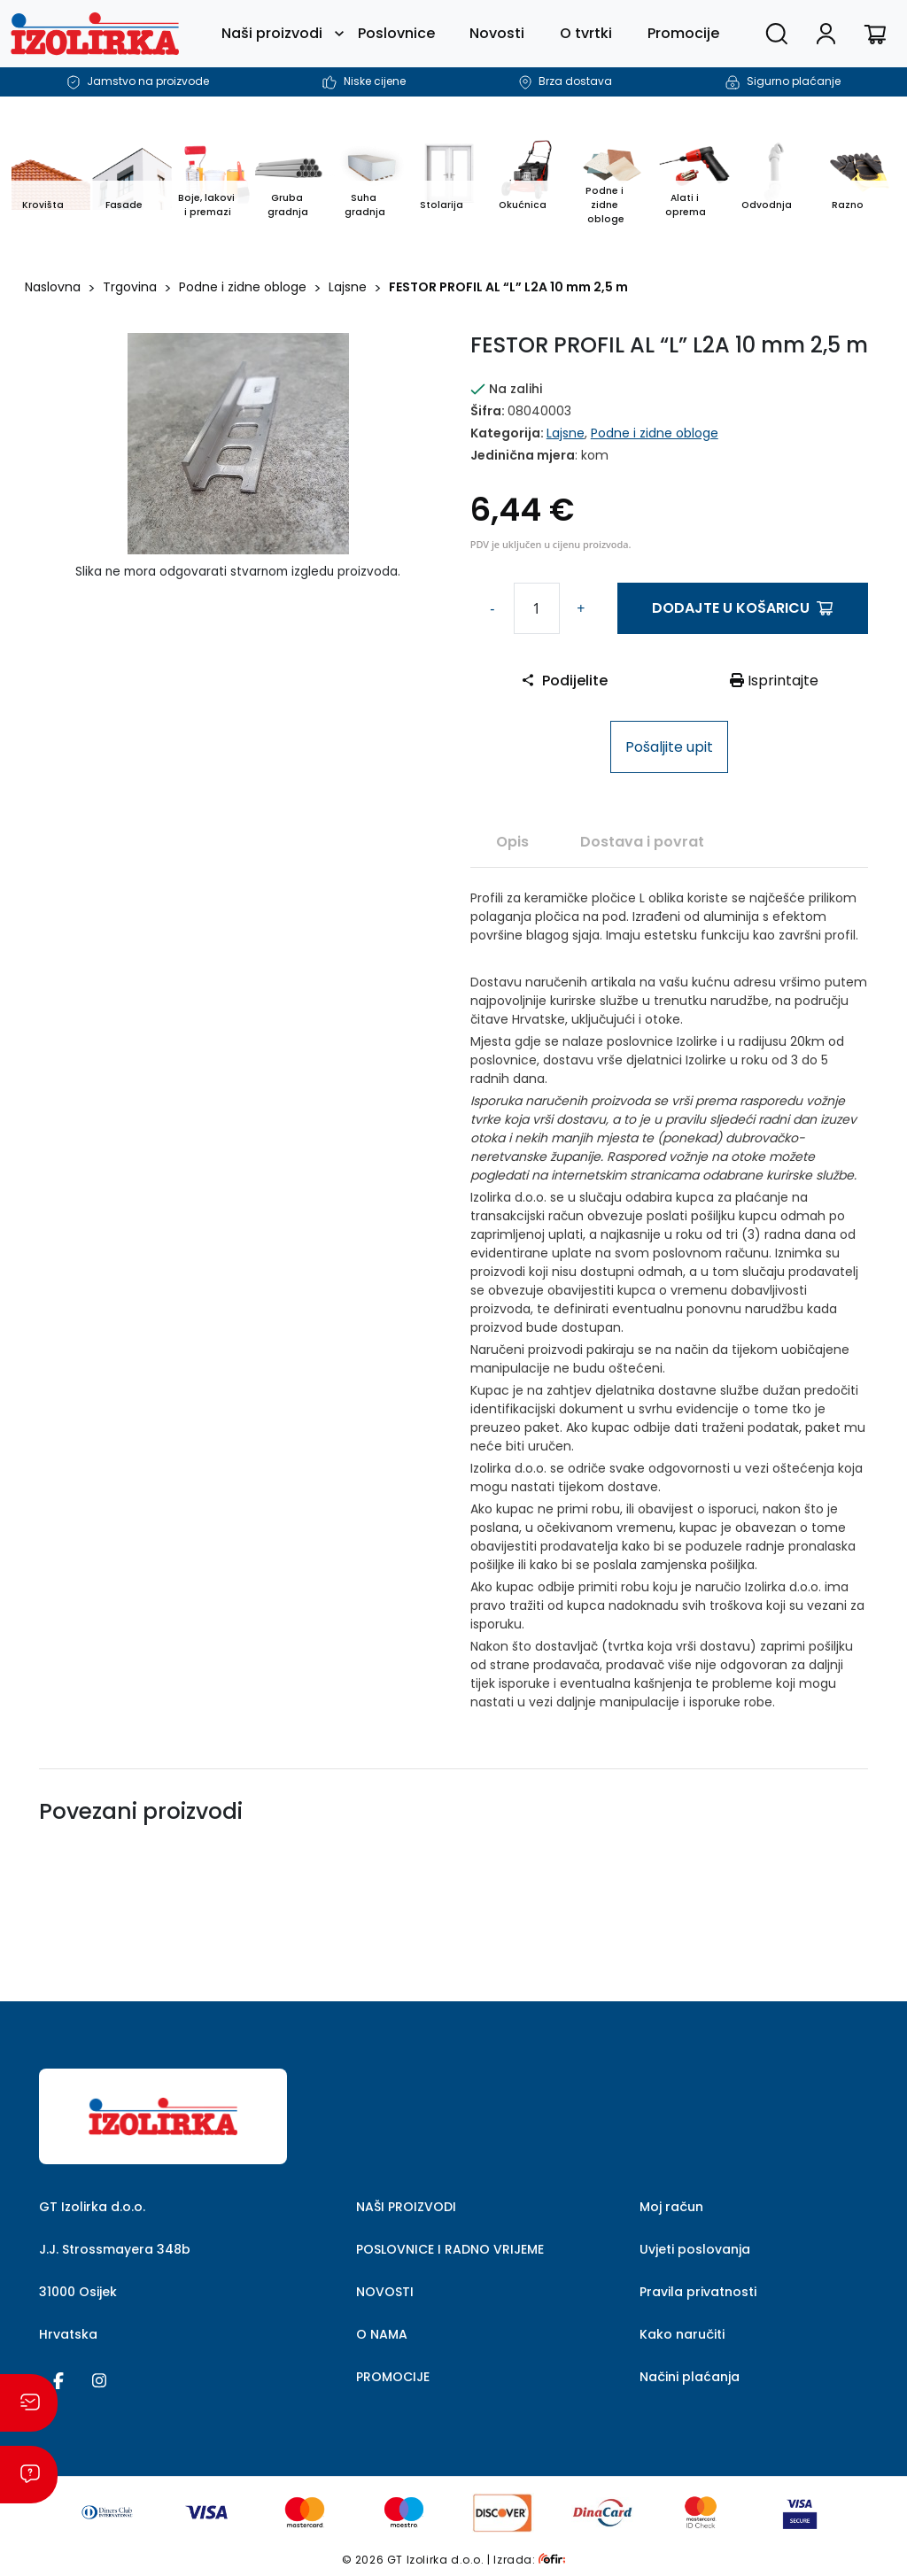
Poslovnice (396, 33)
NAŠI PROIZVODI (406, 2207)
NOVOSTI (385, 2292)
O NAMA (381, 2334)
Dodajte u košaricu (742, 608)
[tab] (512, 841)
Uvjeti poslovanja (695, 2249)
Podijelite (564, 680)
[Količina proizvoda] (537, 608)
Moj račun (671, 2207)
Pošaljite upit (669, 747)
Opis (512, 842)
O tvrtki (586, 33)
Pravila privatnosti (698, 2292)
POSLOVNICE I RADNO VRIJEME (450, 2249)
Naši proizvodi (271, 33)
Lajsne (348, 287)
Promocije (683, 33)
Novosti (496, 33)
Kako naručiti (682, 2334)
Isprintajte (774, 680)
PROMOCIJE (393, 2377)
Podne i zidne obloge (242, 287)
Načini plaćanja (690, 2377)
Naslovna (53, 287)
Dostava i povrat (642, 842)
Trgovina (130, 287)
